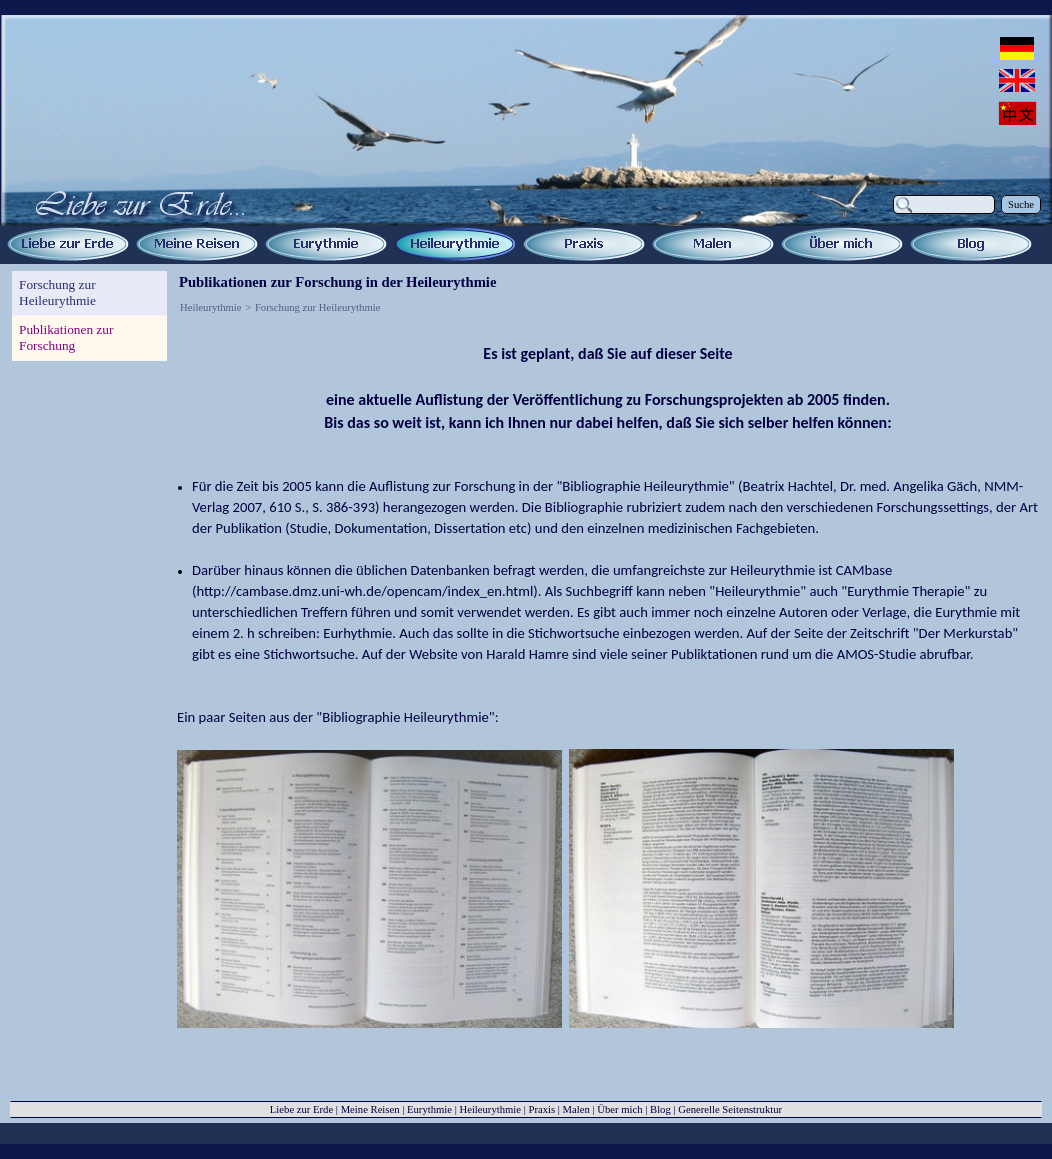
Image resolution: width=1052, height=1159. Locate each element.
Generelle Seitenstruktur (730, 1109)
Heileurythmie (211, 307)
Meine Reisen (370, 1109)
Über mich (619, 1109)
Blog (660, 1109)
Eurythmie (429, 1109)
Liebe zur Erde (301, 1109)
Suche (1021, 204)
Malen (576, 1109)
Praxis (541, 1109)
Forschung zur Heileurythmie (317, 307)
